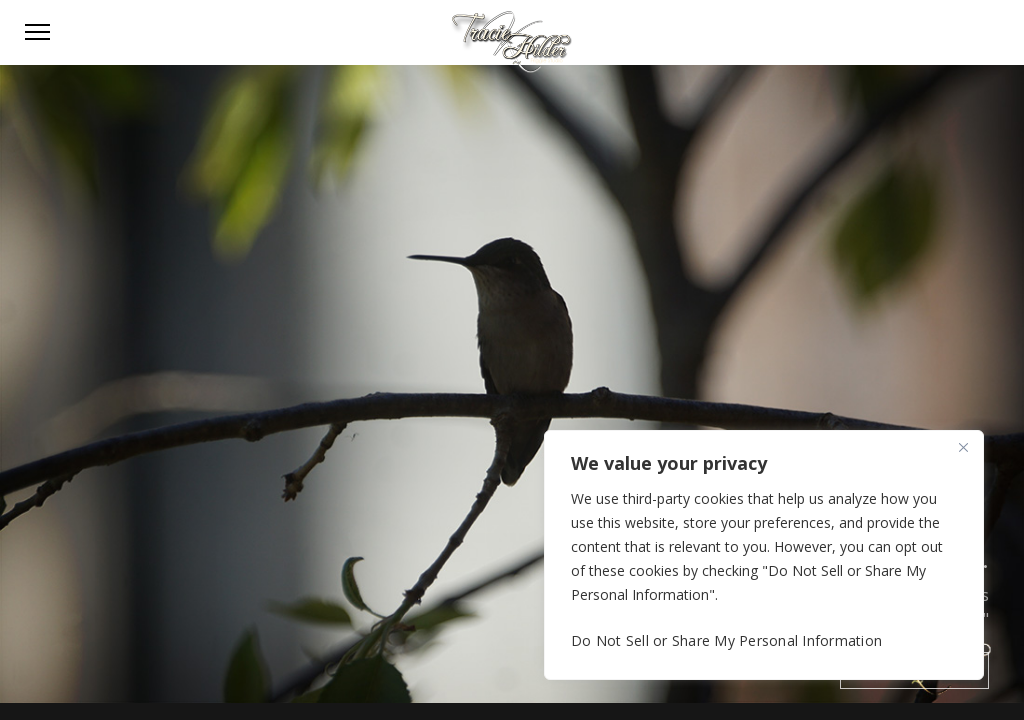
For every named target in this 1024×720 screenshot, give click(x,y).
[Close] (963, 447)
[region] (764, 555)
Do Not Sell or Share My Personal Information (726, 640)
